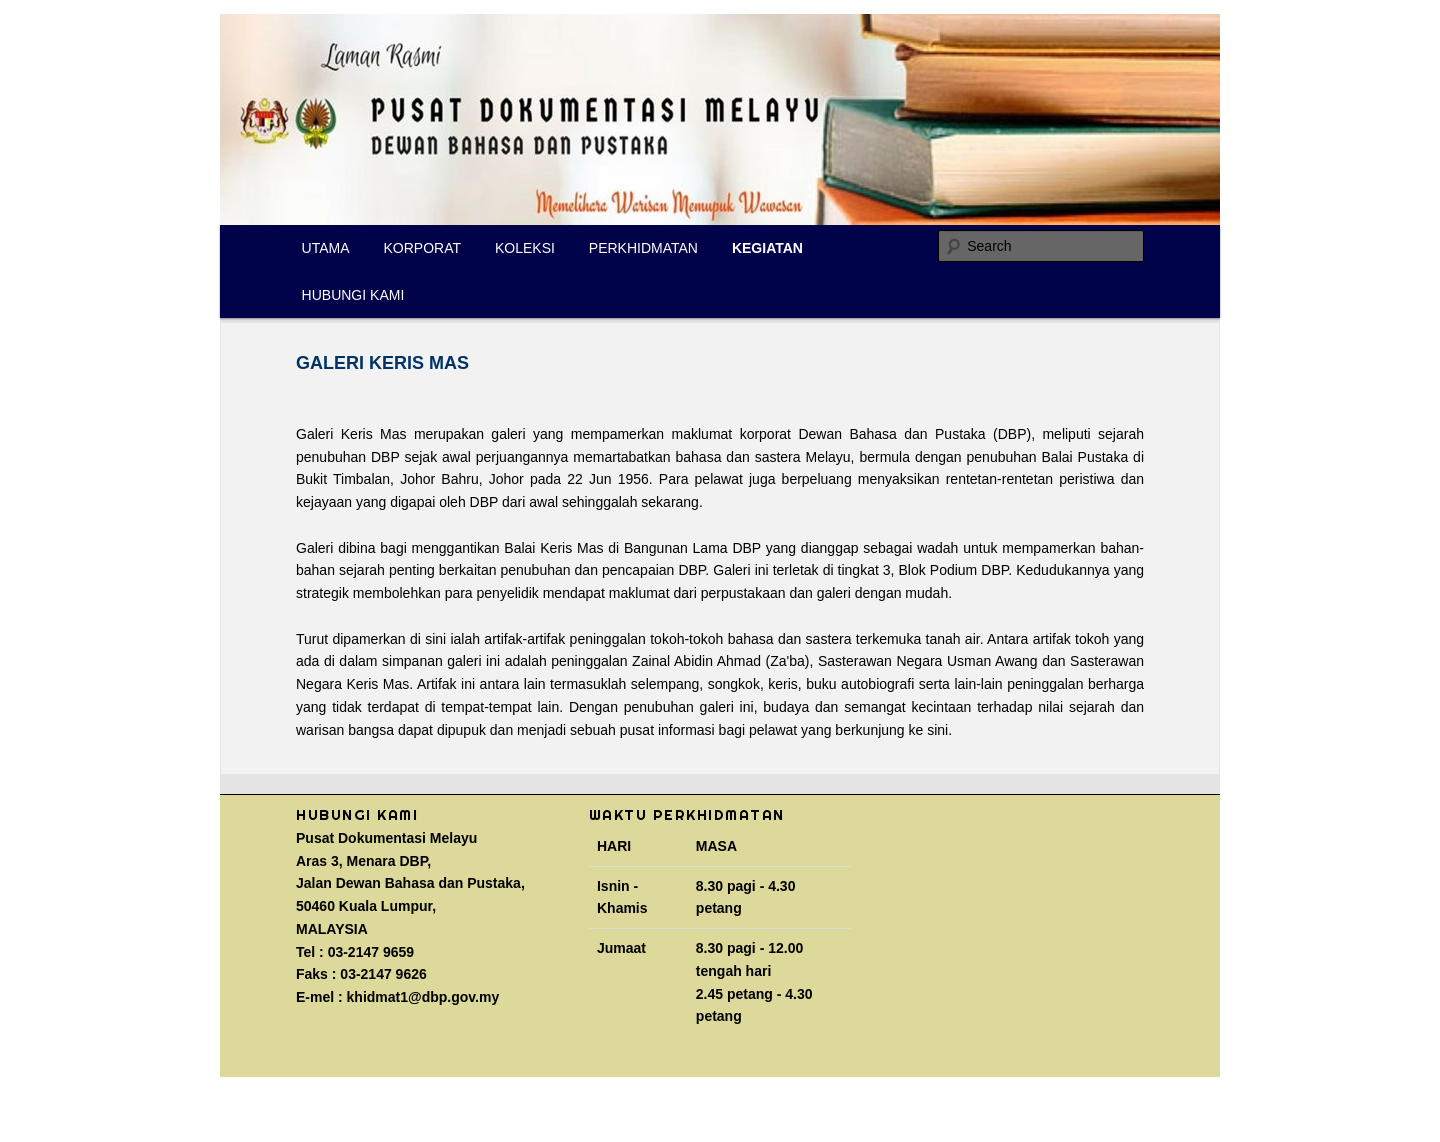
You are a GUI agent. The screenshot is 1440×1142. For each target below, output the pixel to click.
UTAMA (326, 248)
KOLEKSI (525, 248)
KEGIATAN (767, 248)
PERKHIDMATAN (643, 248)
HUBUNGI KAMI (353, 295)
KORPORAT (423, 248)
